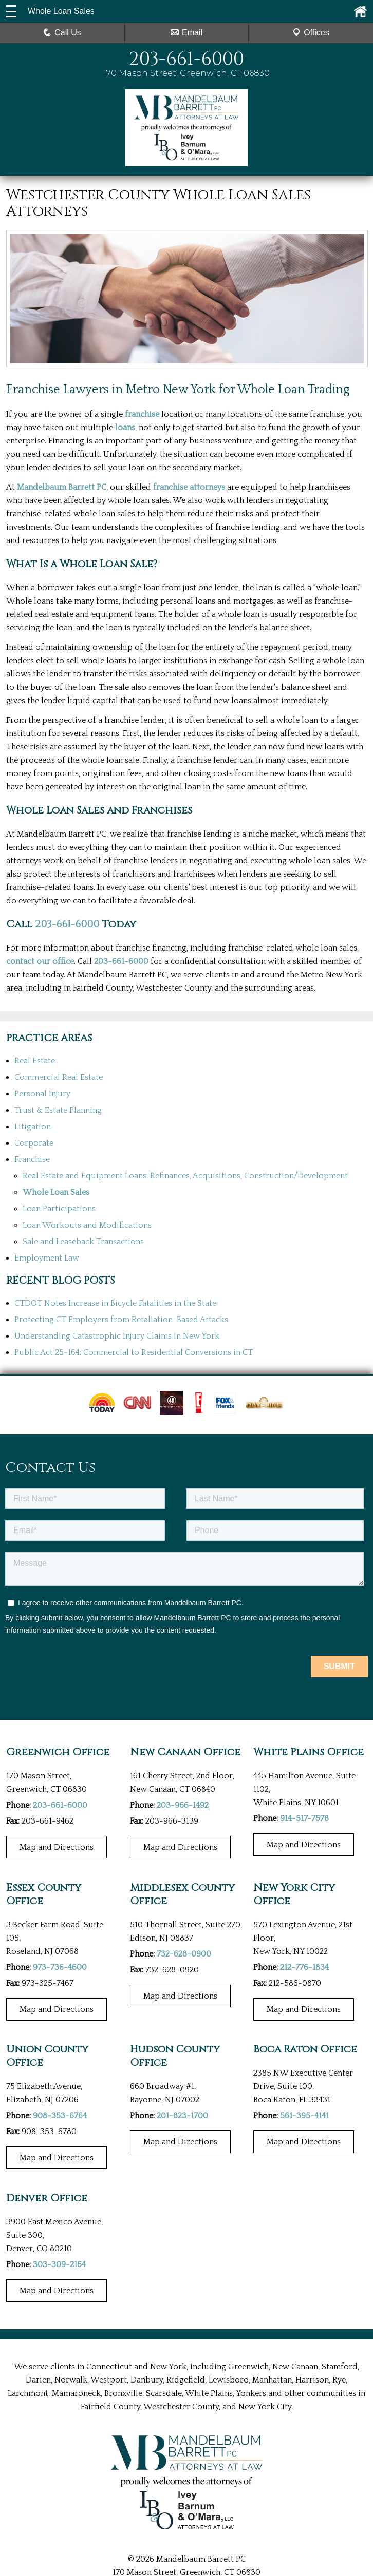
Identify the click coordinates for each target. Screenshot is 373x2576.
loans (125, 427)
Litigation (32, 1126)
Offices (310, 32)
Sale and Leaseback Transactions (83, 1241)
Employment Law (46, 1258)
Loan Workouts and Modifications (87, 1225)
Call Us (62, 32)
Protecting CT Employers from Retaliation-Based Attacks (121, 1319)
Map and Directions (57, 1847)
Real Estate (34, 1061)
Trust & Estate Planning (58, 1110)
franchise (142, 414)
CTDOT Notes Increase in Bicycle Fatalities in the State (115, 1303)
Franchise (32, 1159)
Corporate (33, 1143)
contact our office (40, 961)
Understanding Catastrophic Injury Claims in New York (116, 1336)
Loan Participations (59, 1208)
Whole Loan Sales (56, 1192)
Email (186, 32)
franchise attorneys (189, 487)
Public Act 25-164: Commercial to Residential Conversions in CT (133, 1352)
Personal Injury (42, 1093)
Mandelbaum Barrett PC (61, 487)
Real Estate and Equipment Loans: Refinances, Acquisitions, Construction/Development (185, 1175)
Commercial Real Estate (58, 1077)
